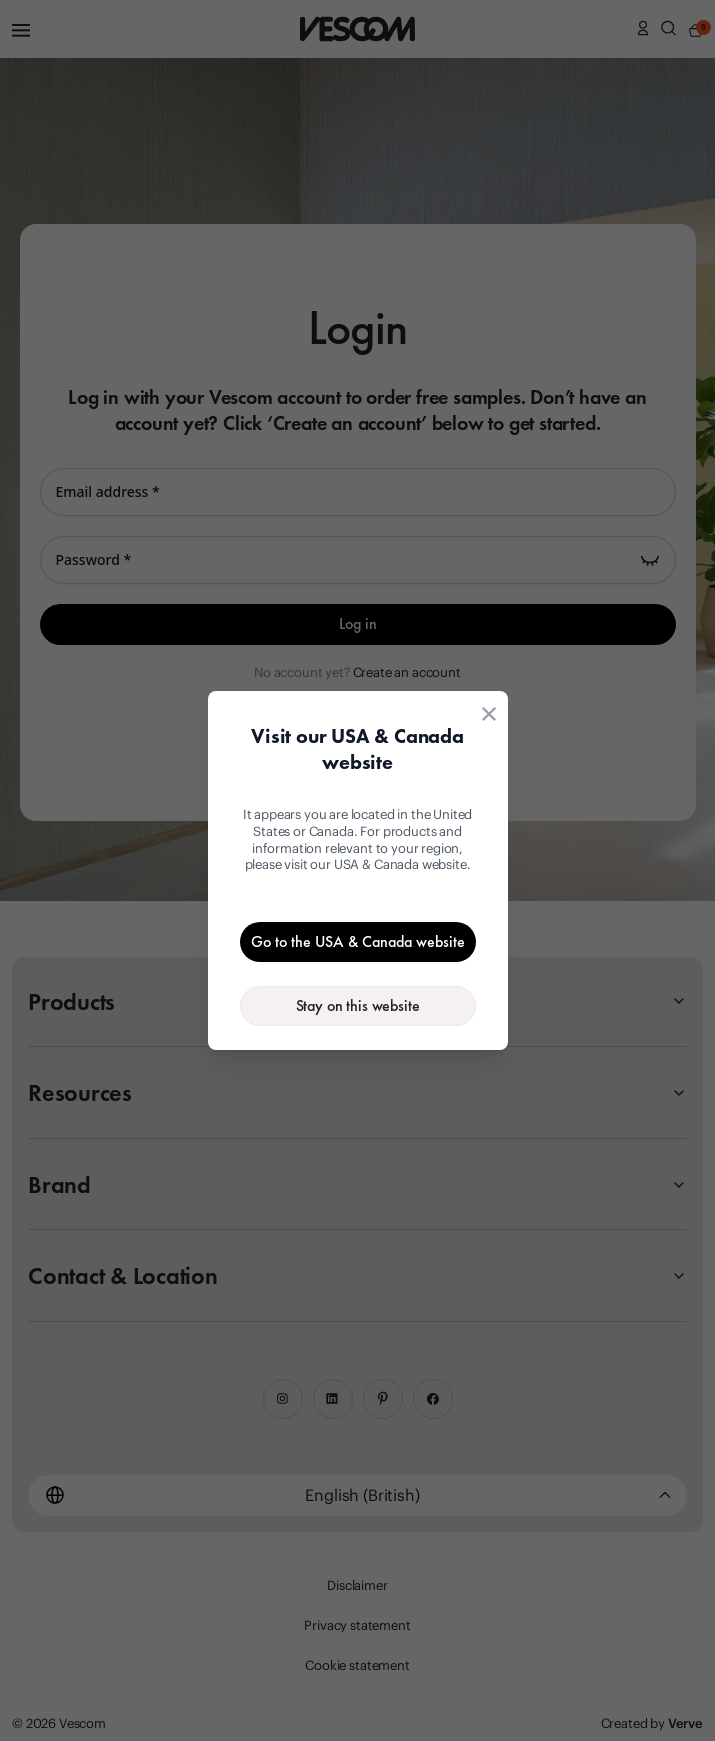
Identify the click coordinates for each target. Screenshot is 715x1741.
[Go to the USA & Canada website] (358, 942)
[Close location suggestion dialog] (489, 714)
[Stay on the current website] (358, 1006)
